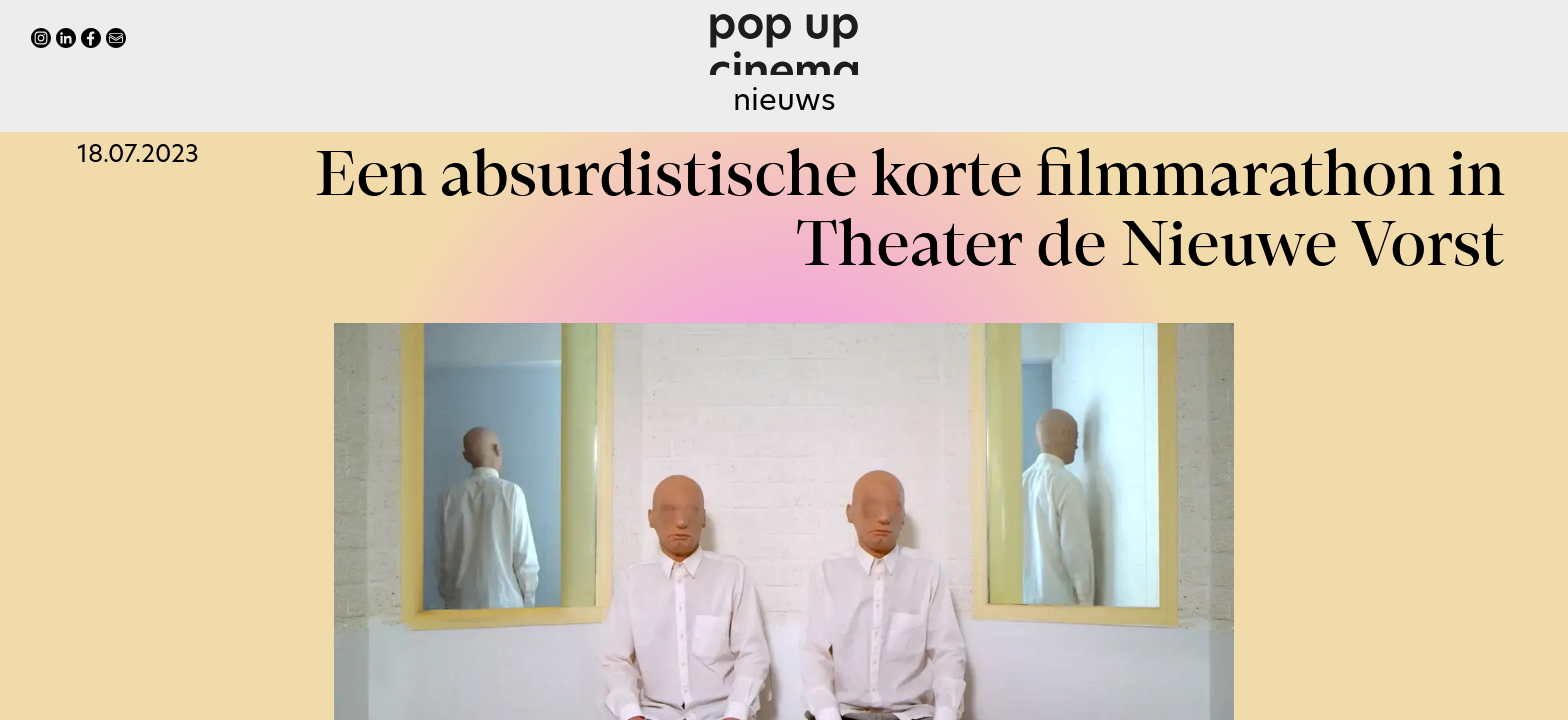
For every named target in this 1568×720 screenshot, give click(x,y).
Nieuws (784, 102)
